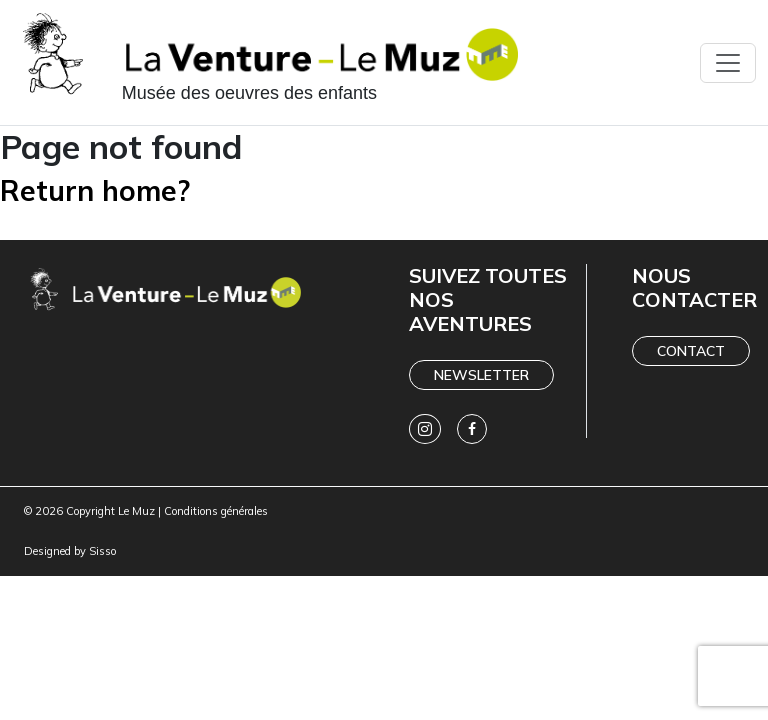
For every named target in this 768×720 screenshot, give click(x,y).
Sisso (102, 551)
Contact (691, 351)
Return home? (95, 190)
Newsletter (481, 375)
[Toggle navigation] (728, 63)
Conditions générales (216, 511)
